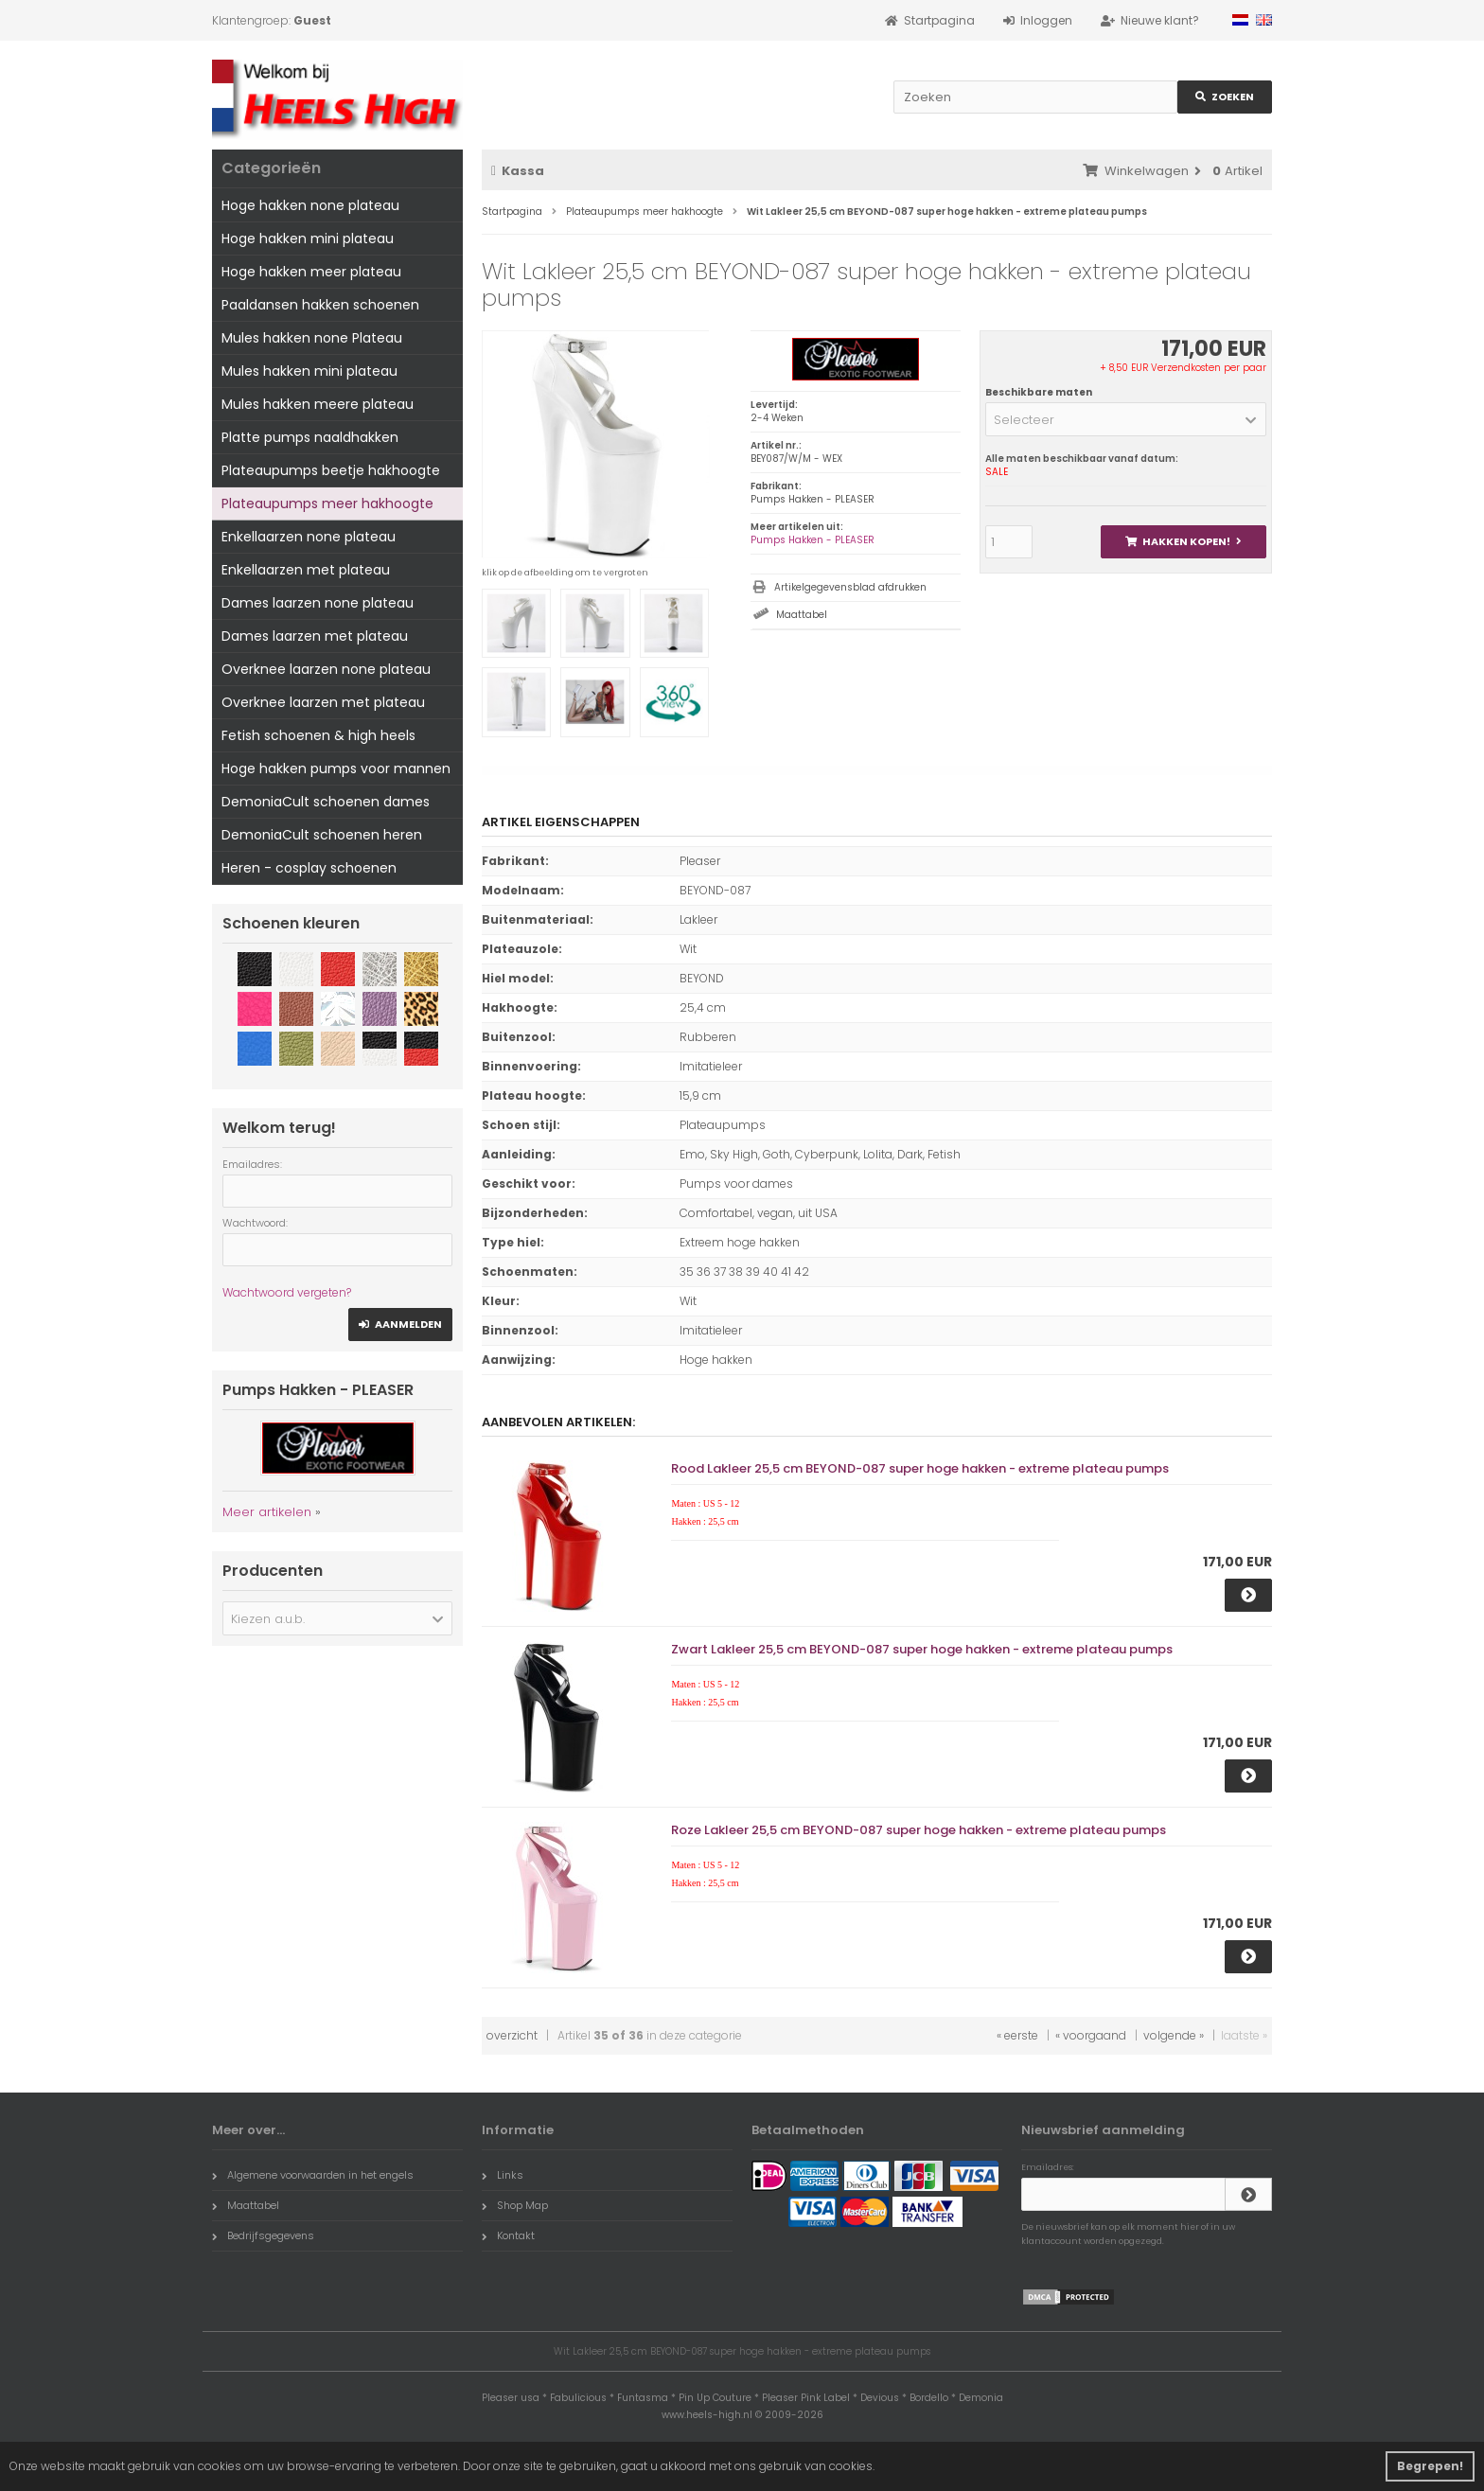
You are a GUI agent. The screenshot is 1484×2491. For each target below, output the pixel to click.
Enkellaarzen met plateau (305, 569)
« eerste (1017, 2035)
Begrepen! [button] (1430, 2466)
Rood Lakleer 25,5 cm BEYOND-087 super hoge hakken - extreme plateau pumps (920, 1468)
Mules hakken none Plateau (311, 337)
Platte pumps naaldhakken (309, 437)
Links (502, 2174)
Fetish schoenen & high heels (318, 735)
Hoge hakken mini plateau (307, 238)
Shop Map (515, 2205)
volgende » (1173, 2035)
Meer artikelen (266, 1512)
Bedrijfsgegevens (263, 2235)
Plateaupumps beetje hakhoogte (330, 470)
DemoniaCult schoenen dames (325, 801)
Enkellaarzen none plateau (308, 536)
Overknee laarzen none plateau (326, 669)
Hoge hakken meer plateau (311, 271)
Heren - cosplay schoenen (309, 867)
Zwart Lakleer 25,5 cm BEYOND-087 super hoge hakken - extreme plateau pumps (922, 1649)
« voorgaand (1090, 2035)
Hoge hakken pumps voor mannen (335, 768)
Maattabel (801, 615)
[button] (1125, 419)
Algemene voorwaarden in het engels (313, 2174)
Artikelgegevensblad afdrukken (850, 587)
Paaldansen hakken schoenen (320, 304)
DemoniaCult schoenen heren (321, 834)
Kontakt (508, 2235)
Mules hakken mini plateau (309, 371)
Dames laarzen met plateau (314, 636)
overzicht (512, 2035)
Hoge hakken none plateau (310, 205)
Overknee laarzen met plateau (323, 702)
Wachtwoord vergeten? (286, 1292)
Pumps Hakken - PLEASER (812, 540)
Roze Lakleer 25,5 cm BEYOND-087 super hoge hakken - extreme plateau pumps (918, 1830)
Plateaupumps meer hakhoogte (327, 503)
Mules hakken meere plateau (317, 404)
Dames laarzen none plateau (317, 602)
